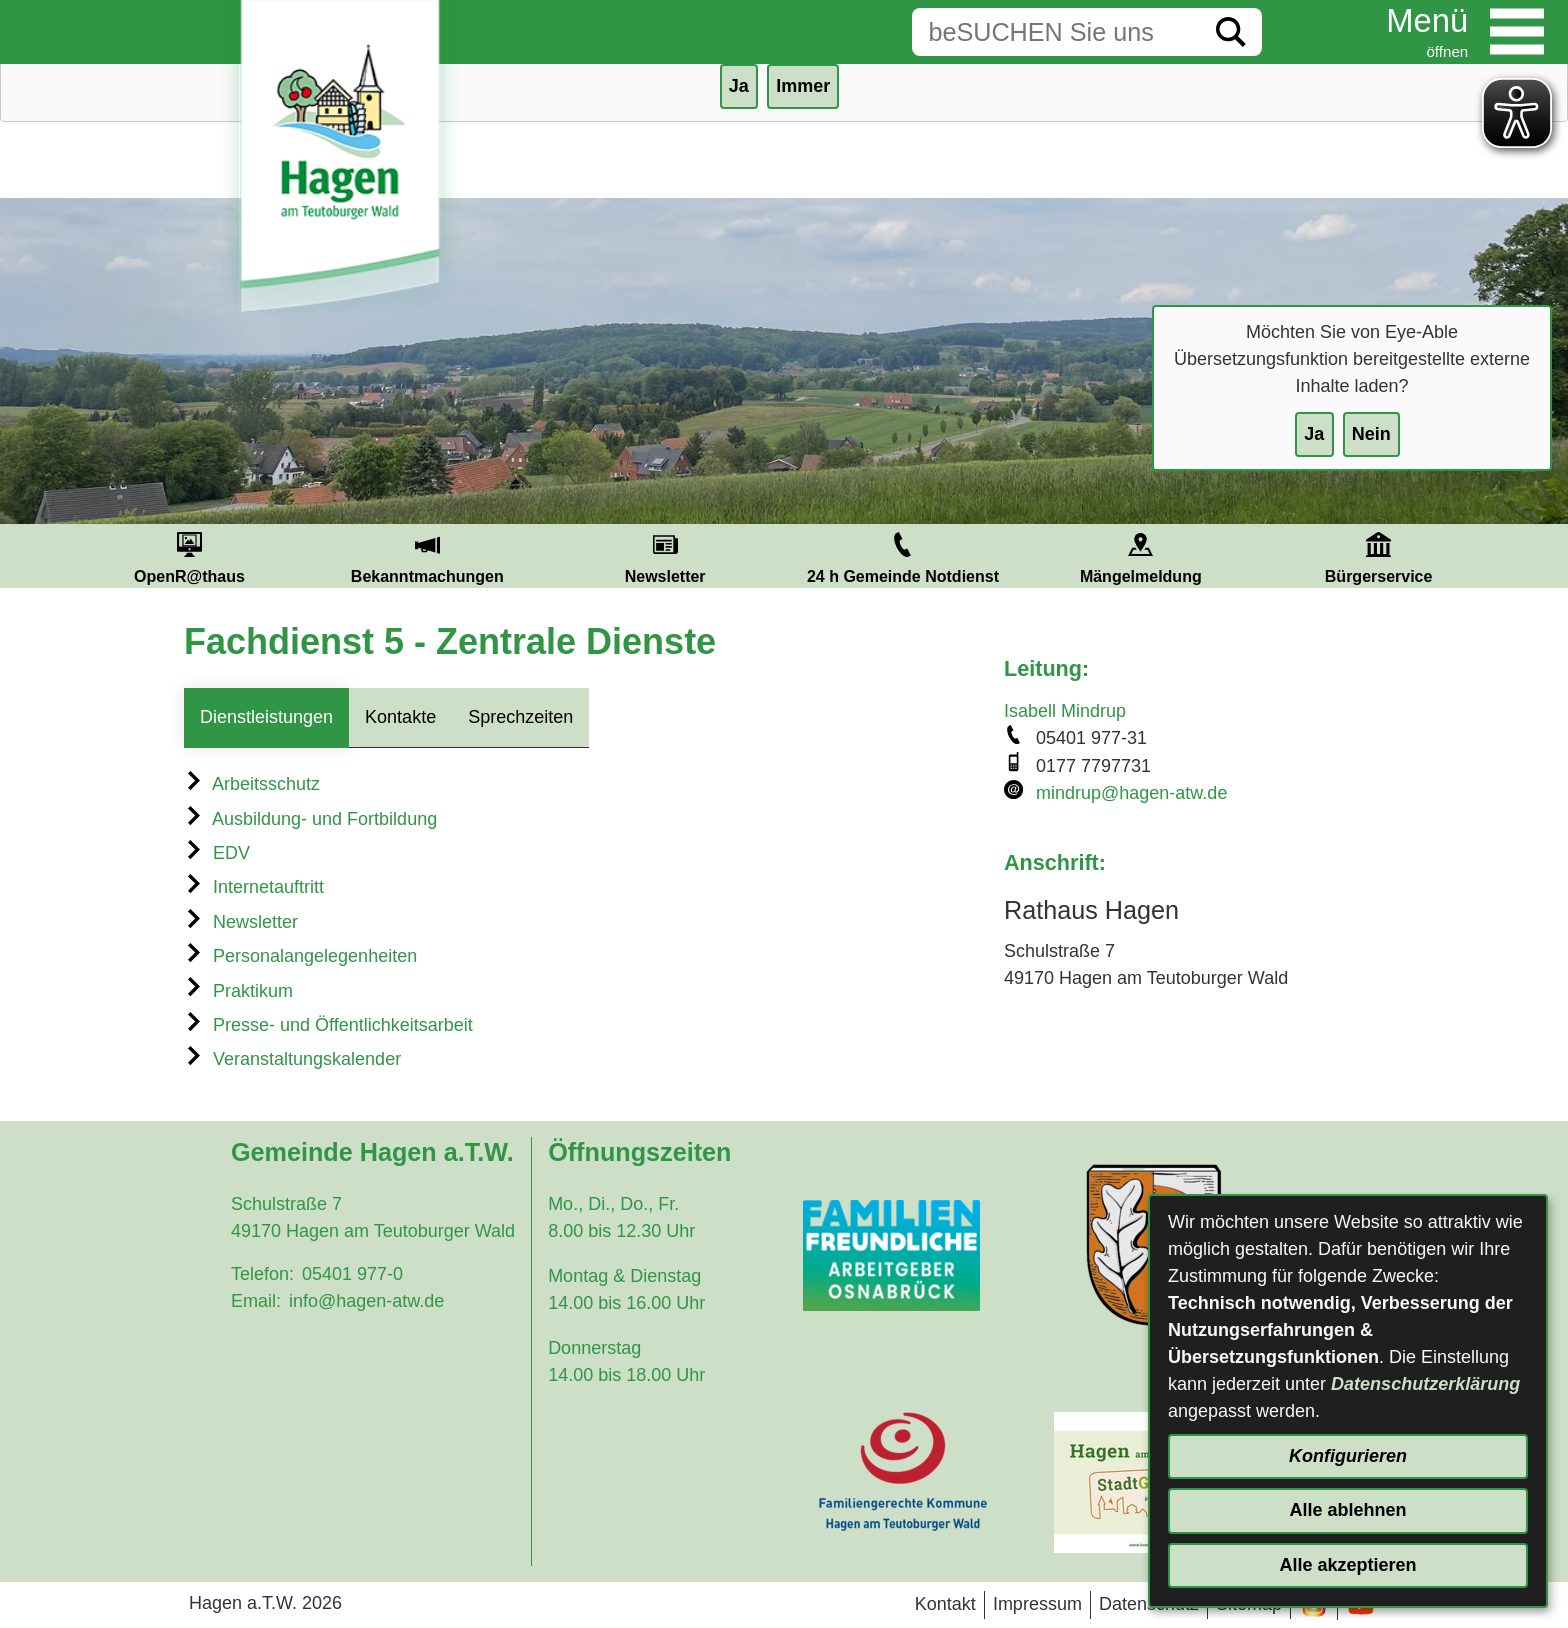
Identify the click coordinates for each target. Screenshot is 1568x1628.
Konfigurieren (1348, 1456)
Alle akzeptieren (1347, 1565)
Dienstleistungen (266, 717)
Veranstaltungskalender (292, 1059)
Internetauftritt (254, 887)
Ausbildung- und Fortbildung (310, 819)
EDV (217, 853)
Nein (1371, 434)
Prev (47, 556)
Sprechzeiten (520, 717)
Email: (256, 1301)
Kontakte (400, 717)
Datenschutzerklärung (1425, 1384)
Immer (803, 86)
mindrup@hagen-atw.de (1131, 793)
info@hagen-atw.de (366, 1301)
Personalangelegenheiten (300, 956)
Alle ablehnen (1347, 1510)
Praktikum (238, 991)
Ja (1314, 434)
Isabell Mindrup (1065, 711)
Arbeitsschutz (252, 784)
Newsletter (241, 922)
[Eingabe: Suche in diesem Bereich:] (1056, 32)
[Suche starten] (1231, 32)
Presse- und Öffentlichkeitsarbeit (328, 1025)
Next (1521, 556)
